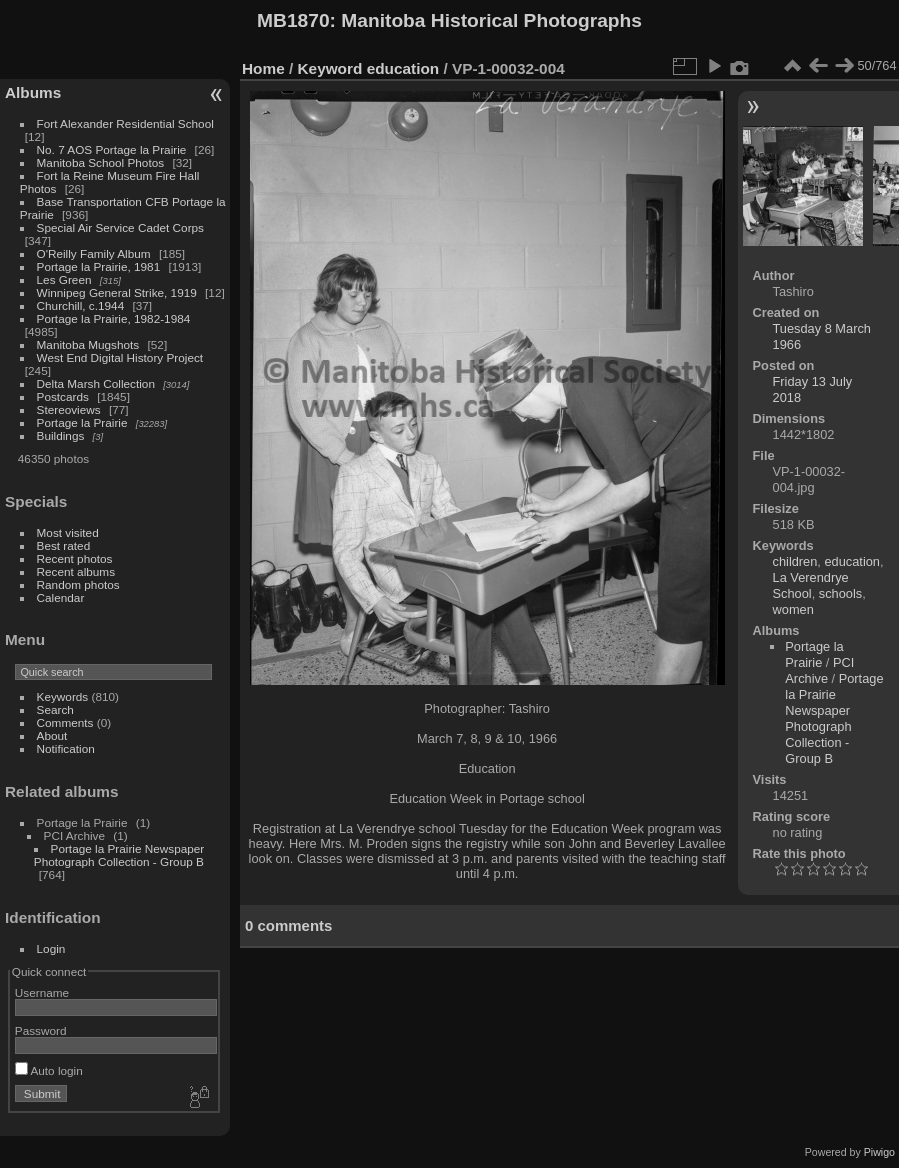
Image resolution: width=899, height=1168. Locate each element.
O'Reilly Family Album (94, 253)
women (793, 609)
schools (840, 593)
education (403, 68)
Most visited (68, 532)
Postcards (63, 396)
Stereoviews (69, 409)
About (52, 735)
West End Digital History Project (120, 357)
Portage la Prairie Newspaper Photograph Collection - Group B (119, 855)
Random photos (78, 584)
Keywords (63, 696)
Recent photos (75, 558)
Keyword (330, 68)
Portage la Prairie (82, 422)
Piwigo (879, 1152)
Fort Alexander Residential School (125, 123)
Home (263, 68)
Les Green (64, 279)
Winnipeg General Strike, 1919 (117, 292)
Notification (66, 748)
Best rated (64, 545)
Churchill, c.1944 (81, 305)
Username (42, 992)
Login (51, 948)
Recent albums (76, 571)
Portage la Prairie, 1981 (99, 266)
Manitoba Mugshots (88, 344)
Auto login (49, 1070)
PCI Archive (819, 670)
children (795, 561)
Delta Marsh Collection (96, 383)
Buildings (61, 435)
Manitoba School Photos (101, 162)
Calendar (61, 597)
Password (41, 1030)
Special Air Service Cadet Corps (120, 227)
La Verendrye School (811, 585)
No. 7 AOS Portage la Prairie (112, 149)
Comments (65, 722)
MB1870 (293, 20)
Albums (33, 92)
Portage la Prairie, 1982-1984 (114, 318)
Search (55, 709)
